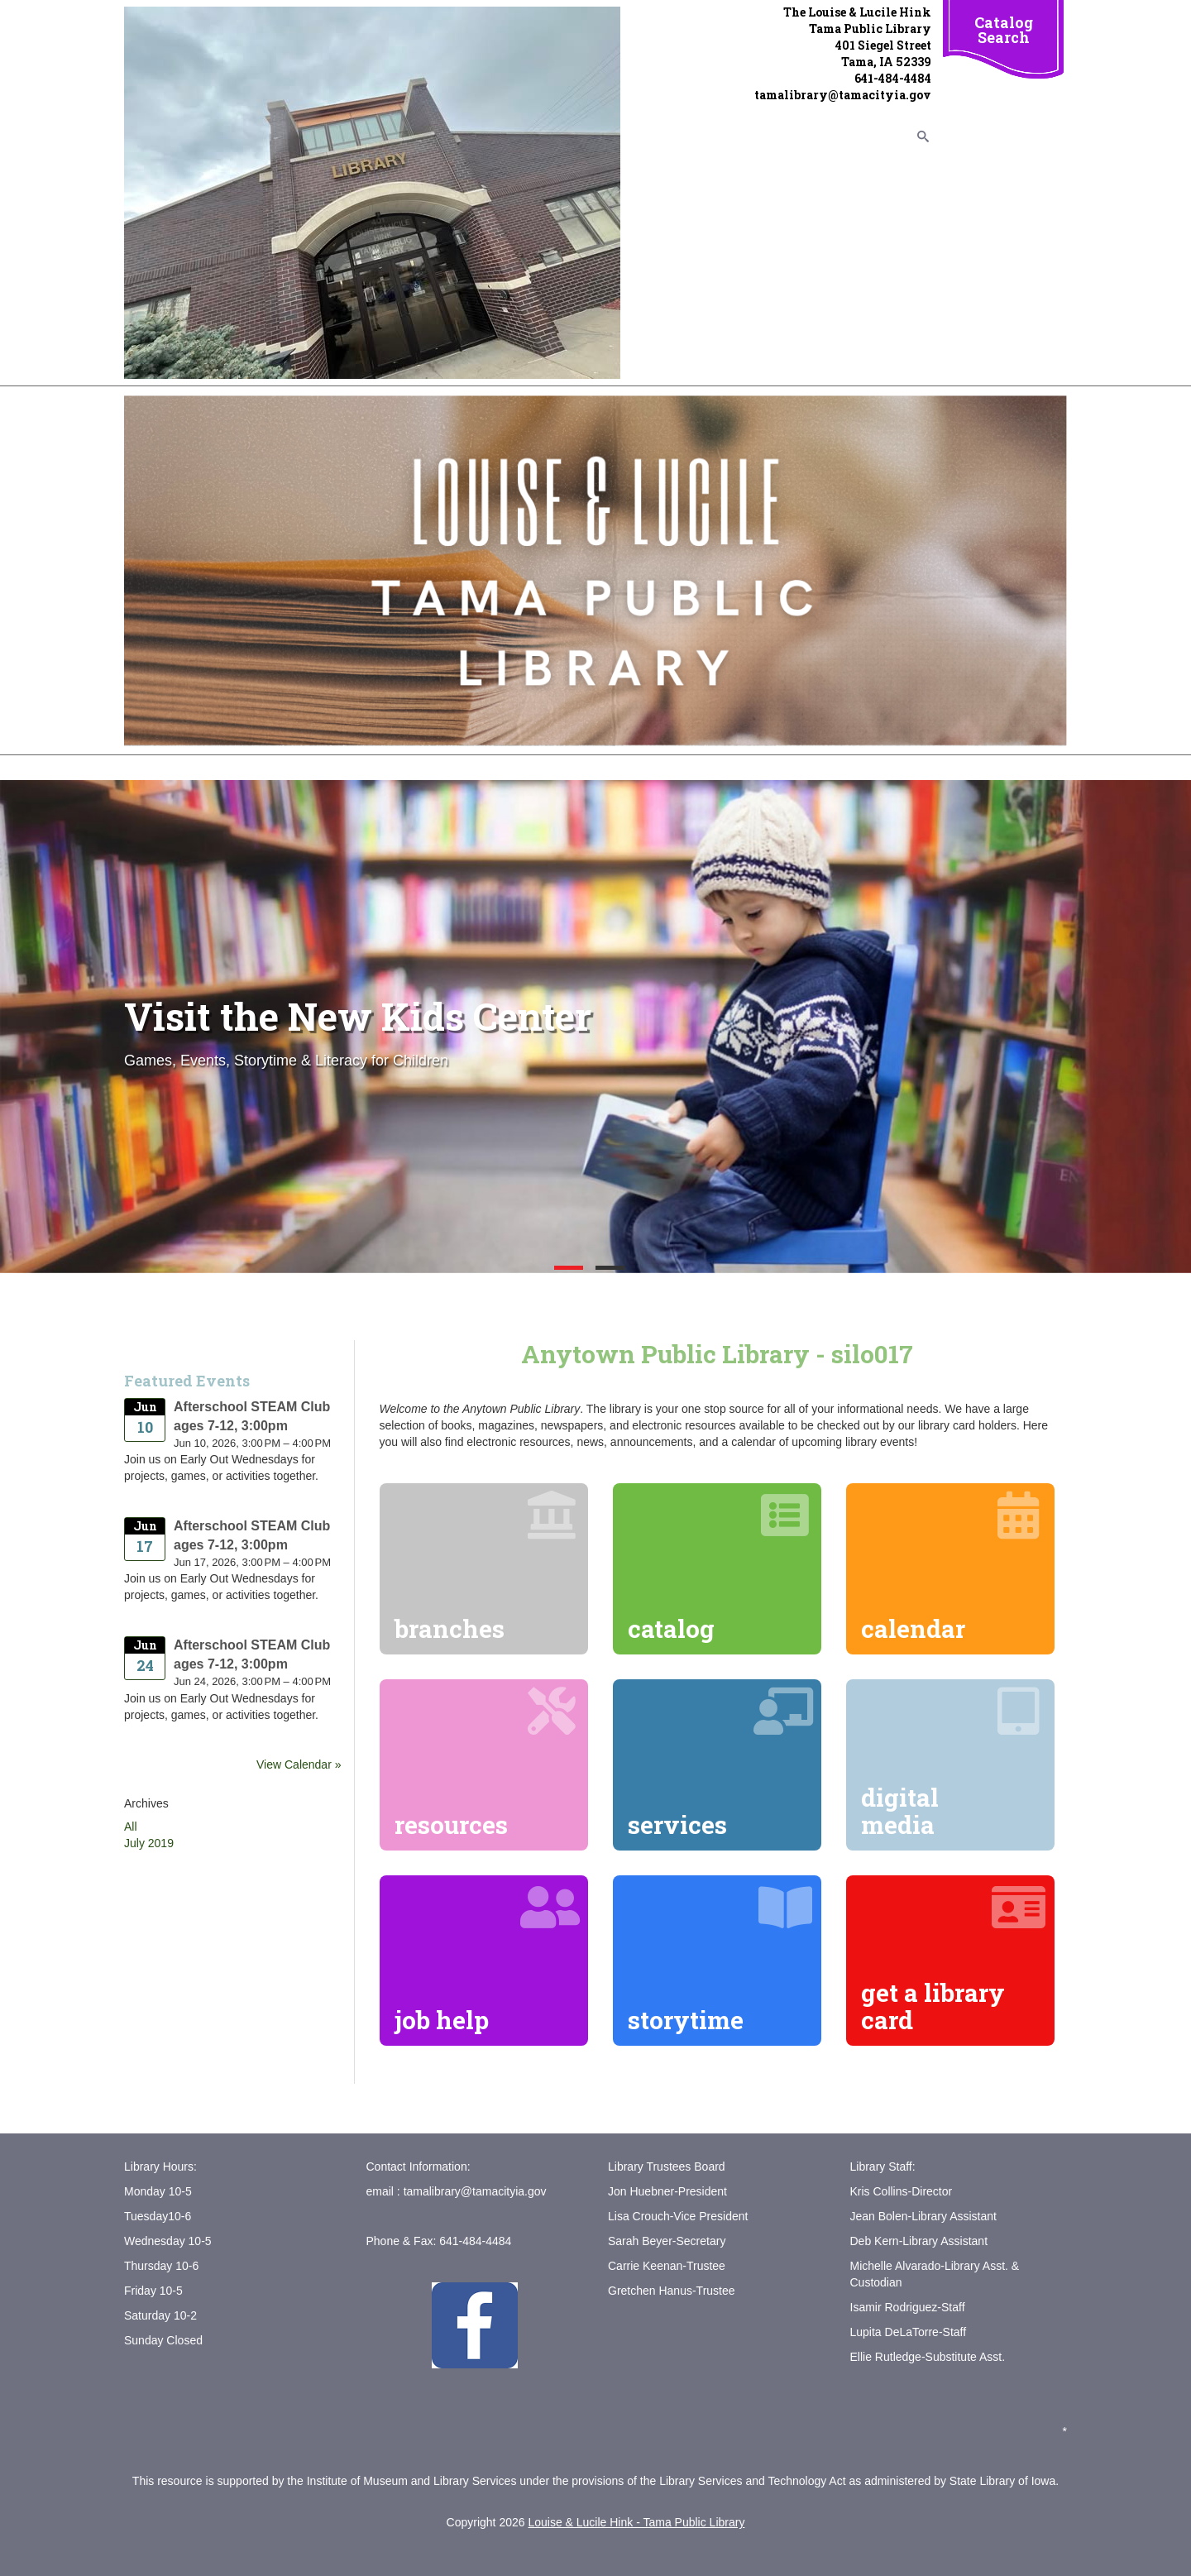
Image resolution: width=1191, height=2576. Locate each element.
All (130, 1826)
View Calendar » (298, 1764)
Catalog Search (1003, 29)
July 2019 (149, 1843)
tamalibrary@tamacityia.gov (475, 2191)
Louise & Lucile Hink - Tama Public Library (636, 2522)
